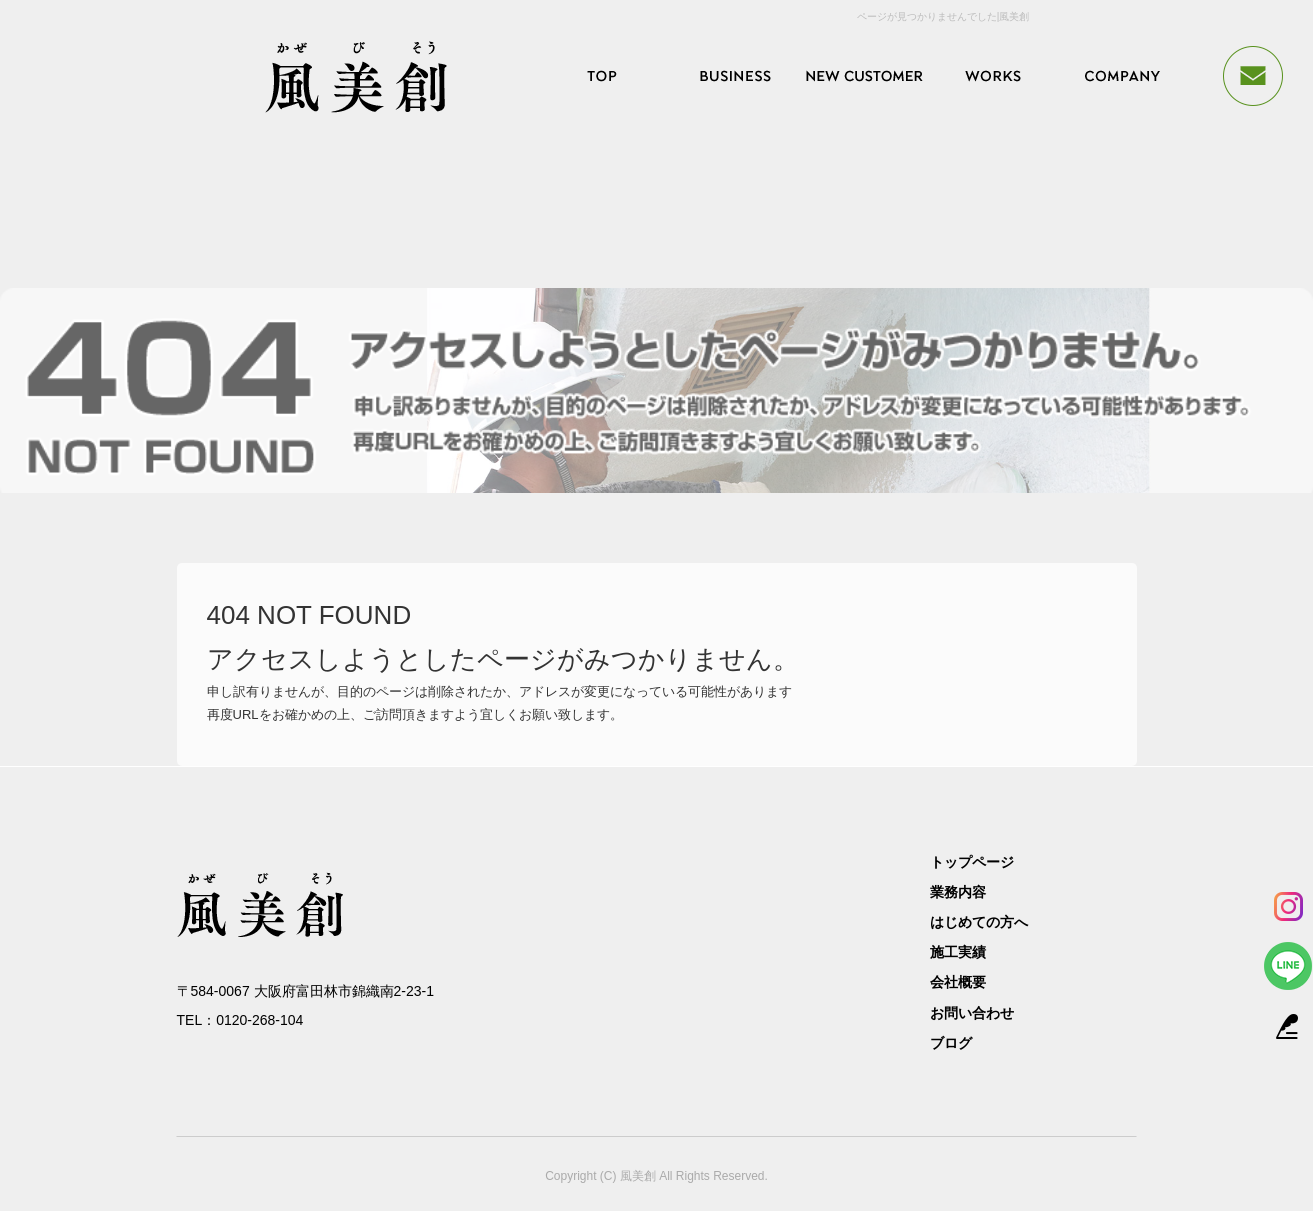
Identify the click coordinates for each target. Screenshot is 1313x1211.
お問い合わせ (972, 1013)
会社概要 (1123, 76)
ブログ (951, 1043)
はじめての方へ (863, 76)
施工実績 (993, 76)
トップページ (603, 76)
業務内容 (733, 76)
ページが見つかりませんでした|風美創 (943, 16)
